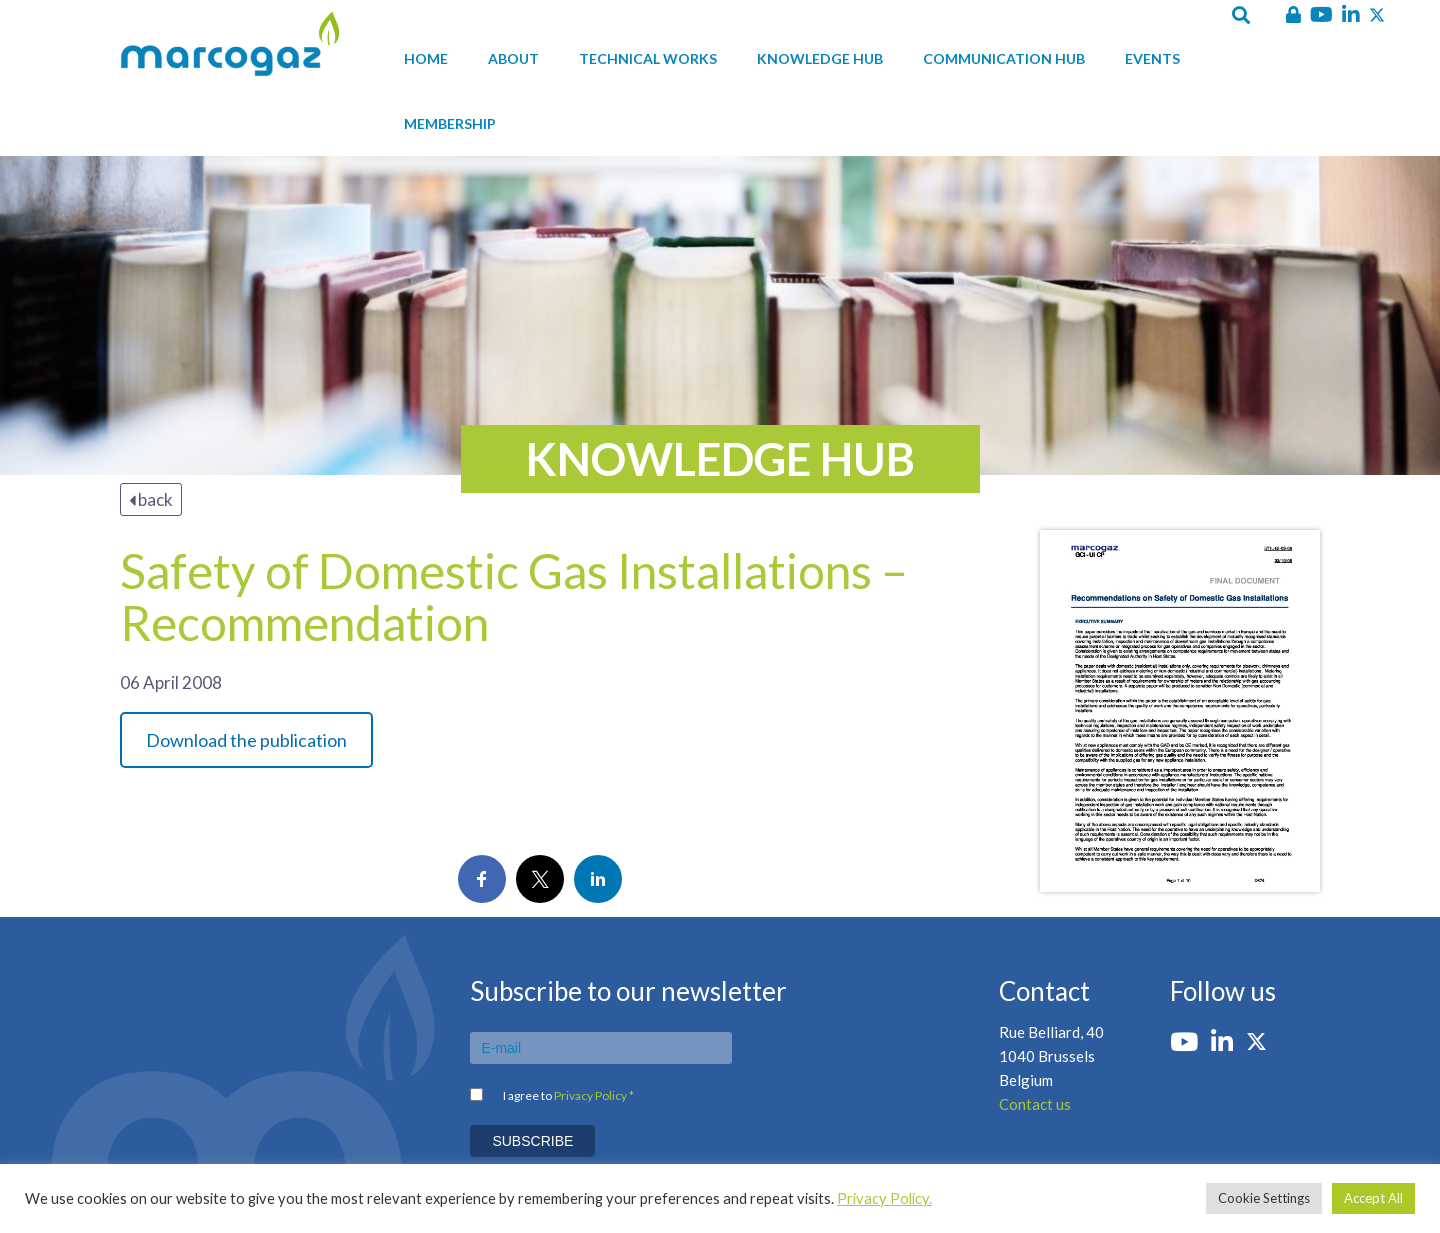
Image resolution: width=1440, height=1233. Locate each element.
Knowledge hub (820, 58)
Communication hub (1004, 58)
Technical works (648, 58)
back (151, 499)
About (513, 58)
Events (1152, 58)
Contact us (1035, 1104)
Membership (450, 123)
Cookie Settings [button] (1264, 1198)
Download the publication (246, 740)
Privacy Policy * (594, 1095)
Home (426, 58)
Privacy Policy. (884, 1198)
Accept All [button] (1373, 1198)
